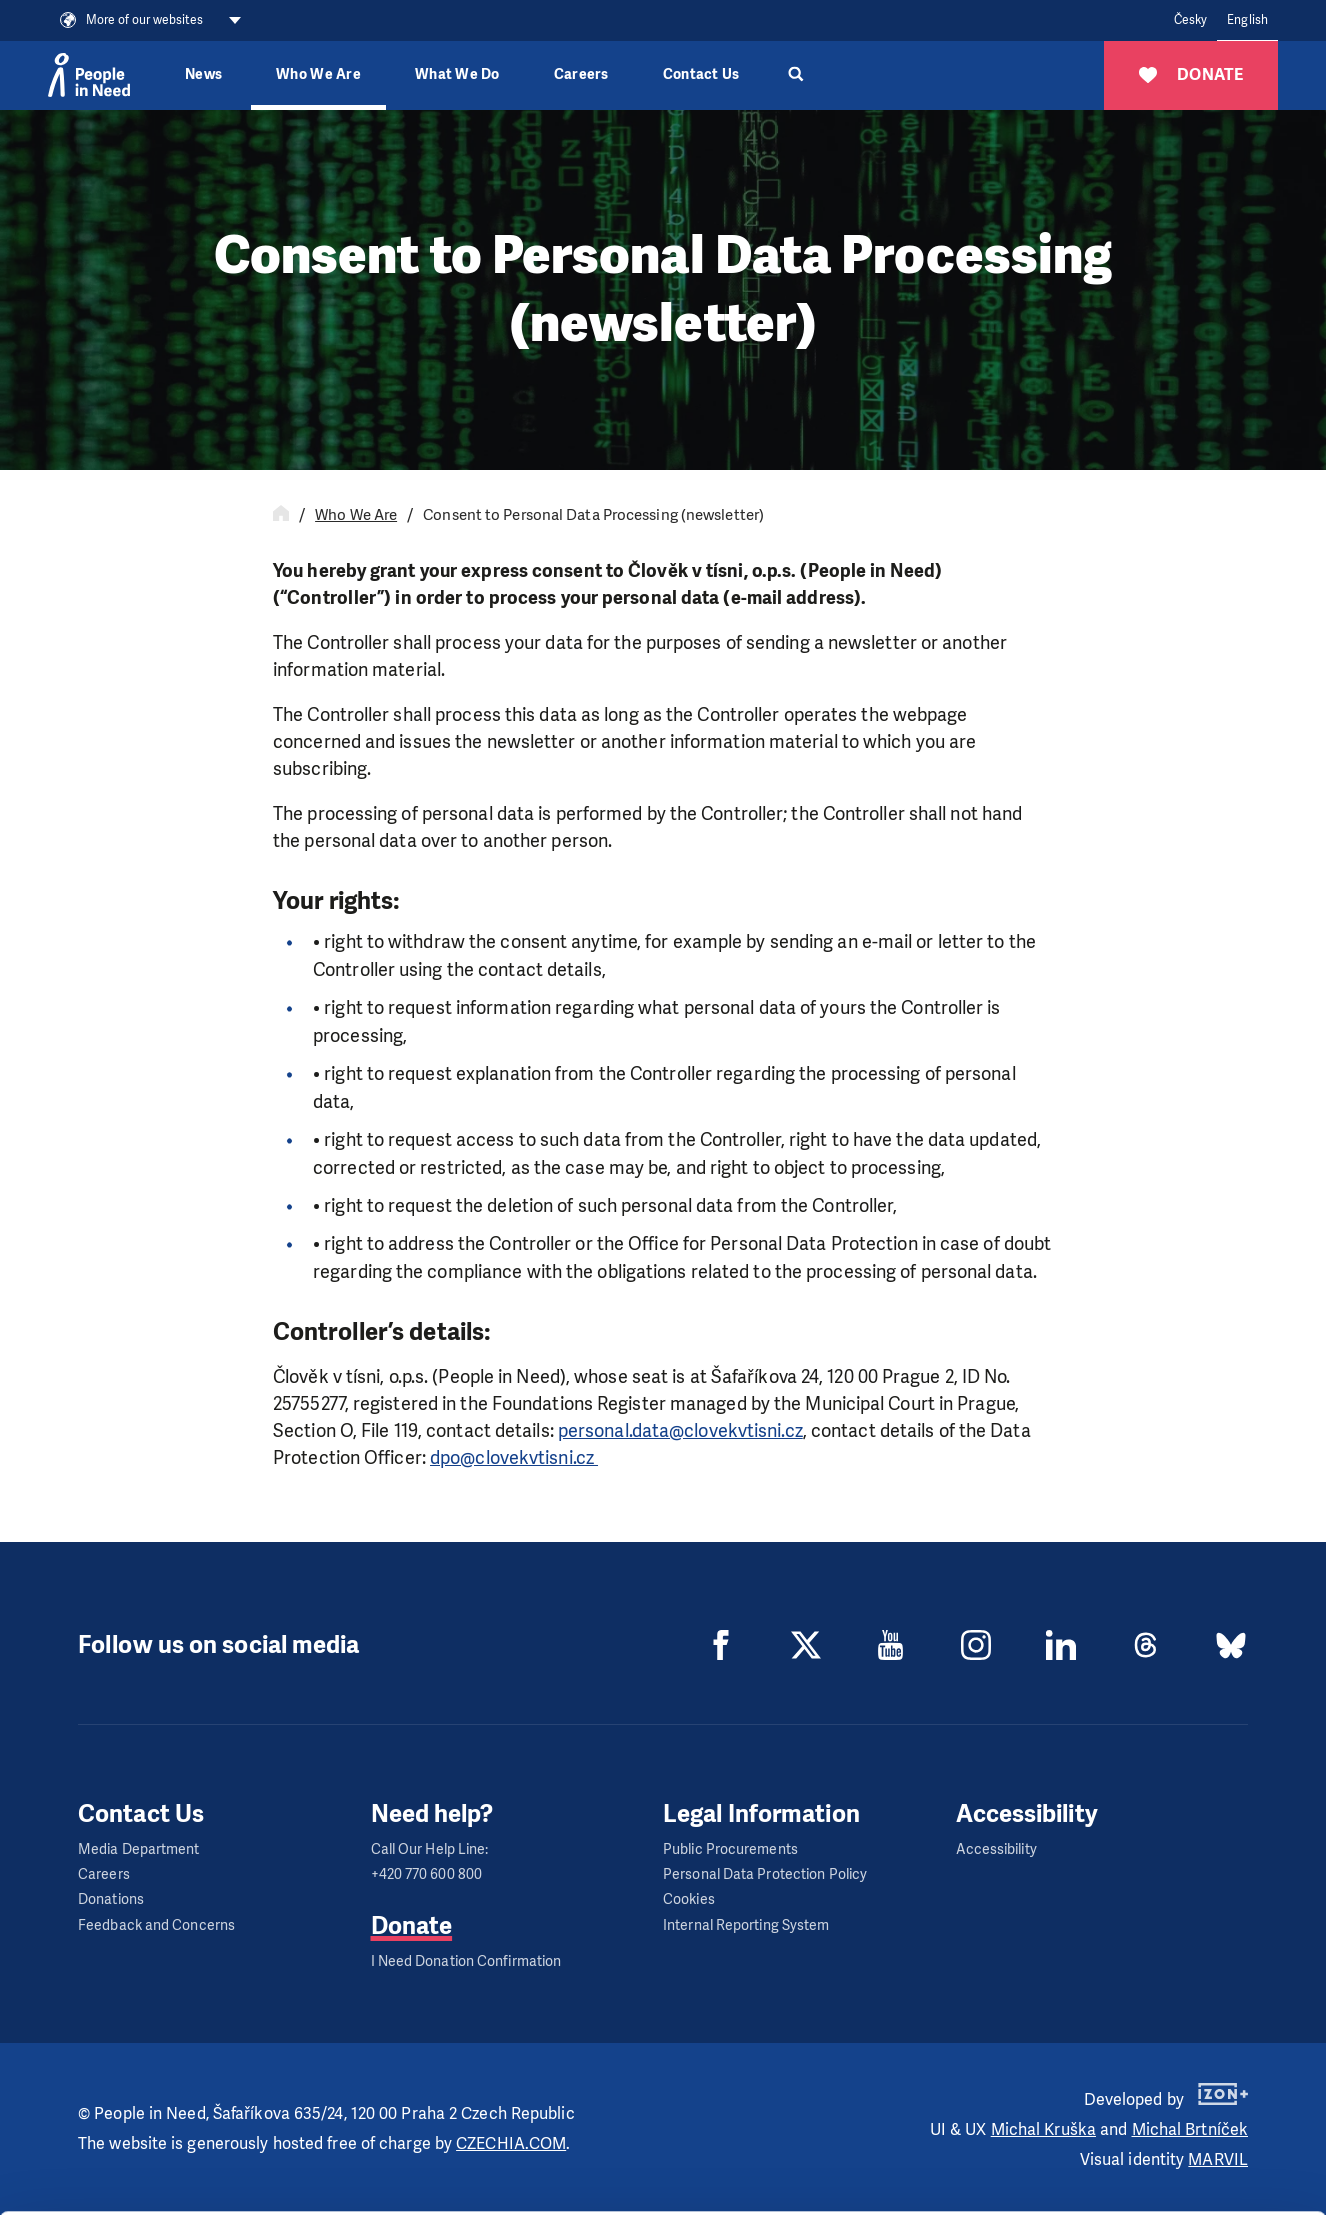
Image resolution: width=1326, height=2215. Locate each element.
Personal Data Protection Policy (765, 1874)
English (1247, 20)
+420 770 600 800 (427, 1874)
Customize (1160, 2098)
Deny (1159, 2149)
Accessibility (996, 1849)
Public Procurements (730, 1849)
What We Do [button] (457, 74)
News (203, 74)
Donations (111, 1899)
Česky (1191, 20)
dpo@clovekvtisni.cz (514, 1458)
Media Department (139, 1849)
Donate (412, 1926)
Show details (308, 2189)
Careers (581, 74)
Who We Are (356, 515)
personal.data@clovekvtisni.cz (680, 1431)
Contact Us (701, 74)
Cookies (689, 1899)
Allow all (1159, 2048)
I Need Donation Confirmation (466, 1961)
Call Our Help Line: (430, 1849)
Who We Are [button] (318, 74)
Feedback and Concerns (156, 1925)
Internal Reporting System (746, 1925)
